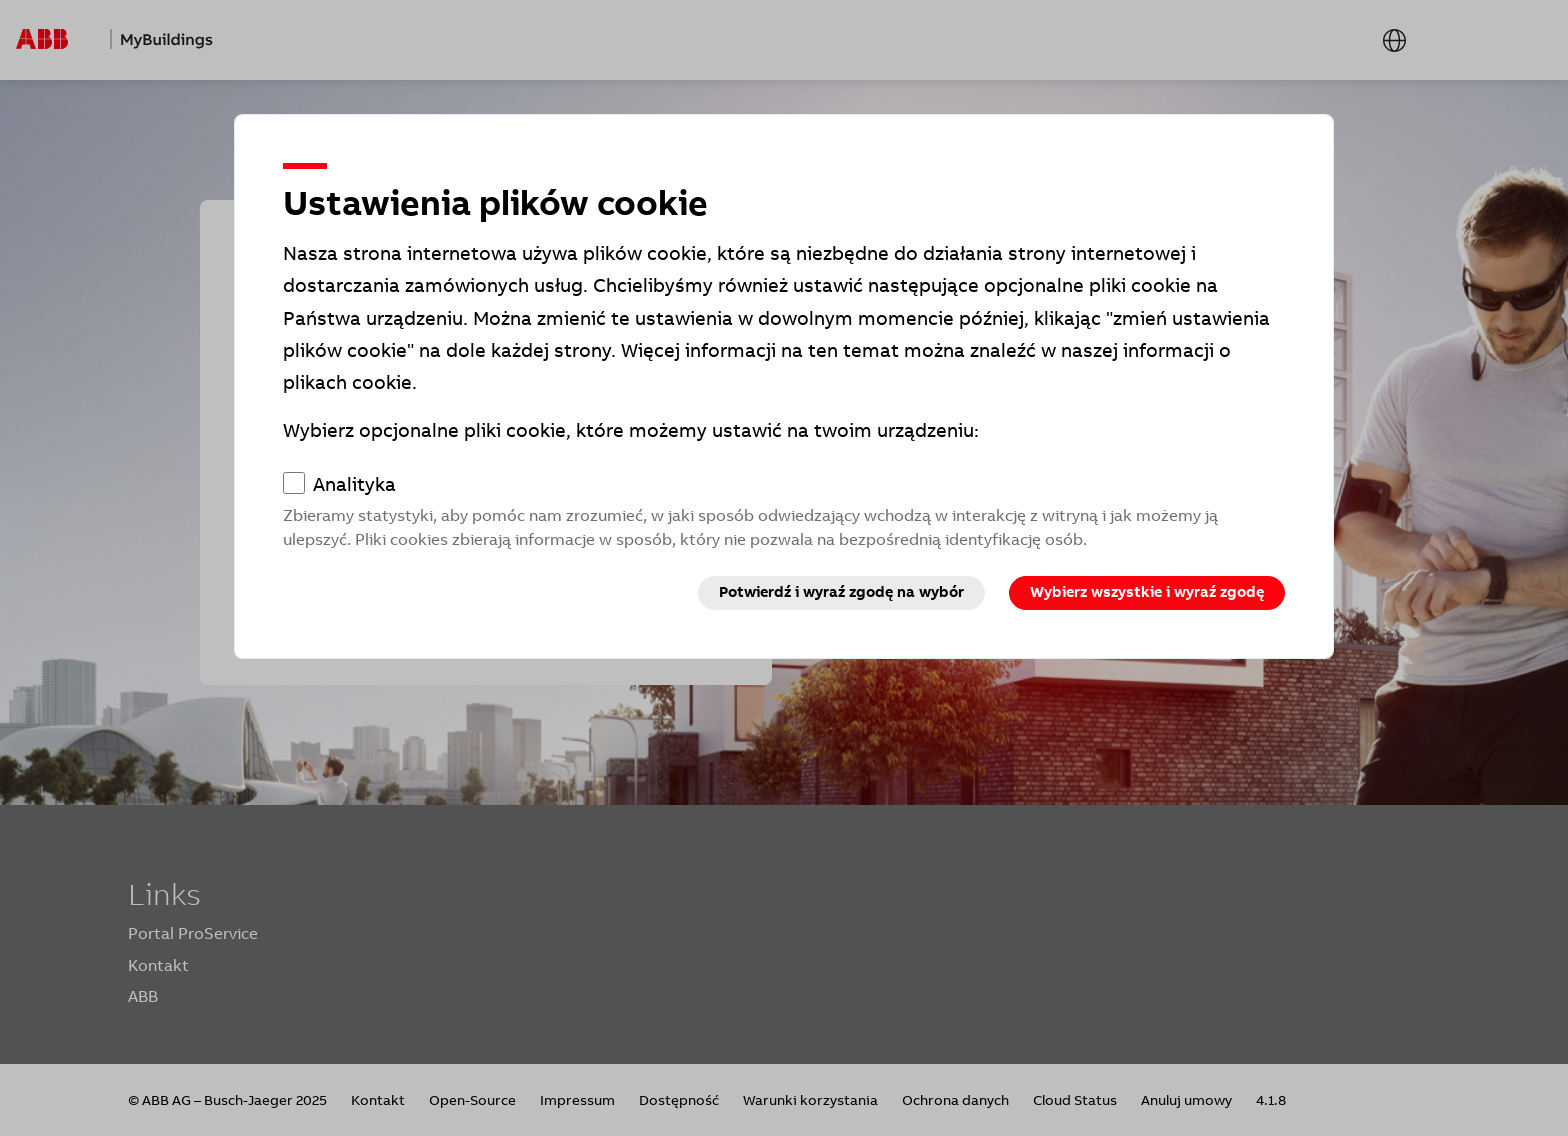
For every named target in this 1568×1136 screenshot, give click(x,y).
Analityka (354, 485)
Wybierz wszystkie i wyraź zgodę (1147, 592)
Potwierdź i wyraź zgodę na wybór (841, 592)
